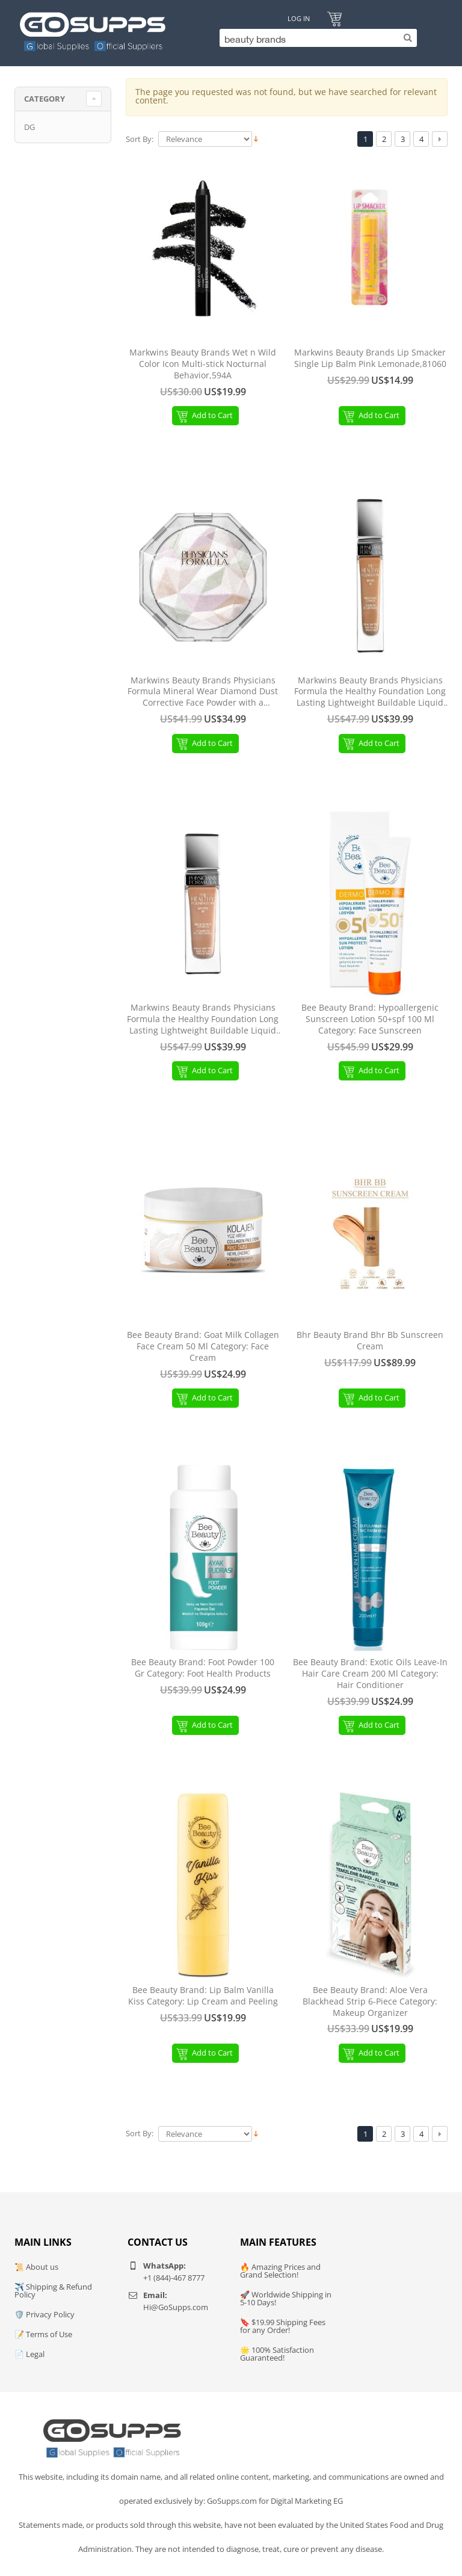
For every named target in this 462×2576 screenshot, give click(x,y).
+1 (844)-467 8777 (174, 2277)
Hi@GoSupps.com (175, 2307)
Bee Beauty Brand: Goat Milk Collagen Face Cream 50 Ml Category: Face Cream (203, 1346)
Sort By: (139, 139)
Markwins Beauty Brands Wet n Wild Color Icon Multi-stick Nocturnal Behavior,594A (202, 364)
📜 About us (36, 2266)
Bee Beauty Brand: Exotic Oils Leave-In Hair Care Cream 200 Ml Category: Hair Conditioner (370, 1673)
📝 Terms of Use (43, 2334)
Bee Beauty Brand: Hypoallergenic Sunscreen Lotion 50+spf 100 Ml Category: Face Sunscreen (370, 1019)
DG (29, 127)
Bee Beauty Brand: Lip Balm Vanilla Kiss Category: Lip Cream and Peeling (203, 1996)
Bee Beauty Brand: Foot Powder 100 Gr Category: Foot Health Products (202, 1668)
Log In (299, 18)
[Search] (315, 38)
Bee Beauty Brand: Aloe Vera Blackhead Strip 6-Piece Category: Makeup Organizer (370, 2001)
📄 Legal (29, 2354)
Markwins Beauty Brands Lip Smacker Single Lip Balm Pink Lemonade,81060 (370, 358)
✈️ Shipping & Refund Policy (53, 2290)
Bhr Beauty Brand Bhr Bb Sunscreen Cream (370, 1341)
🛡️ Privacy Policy (44, 2314)
